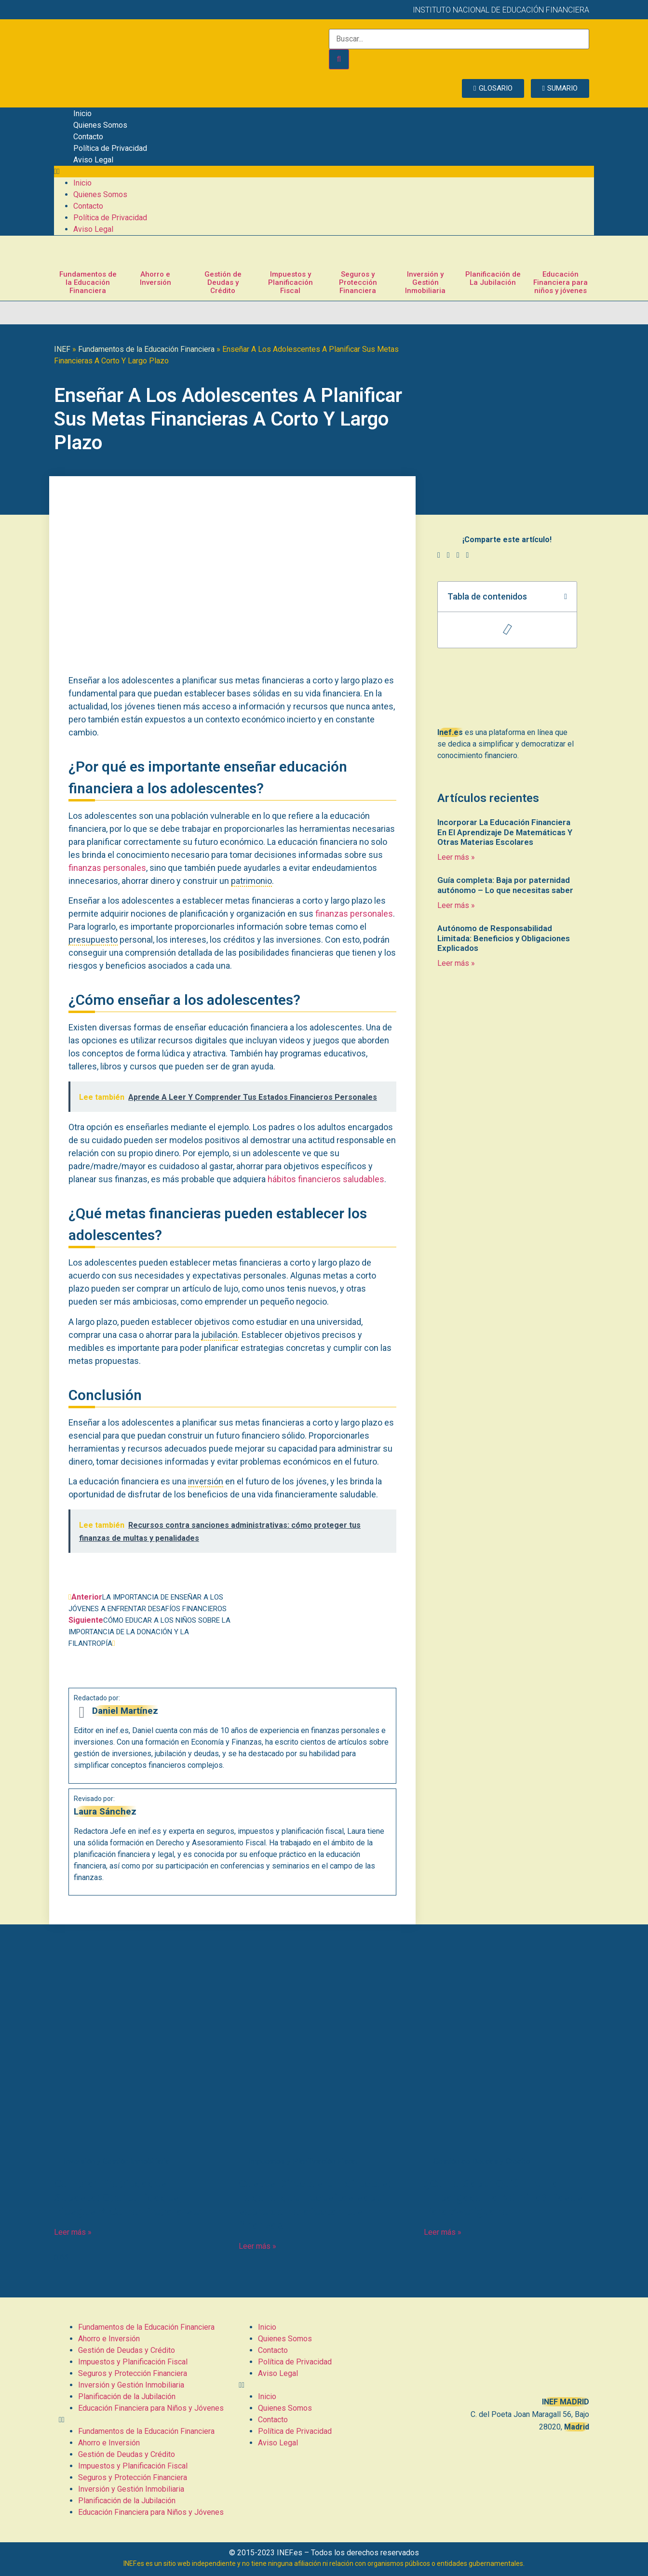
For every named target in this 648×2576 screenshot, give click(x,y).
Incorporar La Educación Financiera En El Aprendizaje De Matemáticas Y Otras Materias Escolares (504, 832)
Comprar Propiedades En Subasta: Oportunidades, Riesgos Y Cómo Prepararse (126, 2197)
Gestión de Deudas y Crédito (223, 282)
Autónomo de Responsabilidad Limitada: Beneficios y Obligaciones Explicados (503, 938)
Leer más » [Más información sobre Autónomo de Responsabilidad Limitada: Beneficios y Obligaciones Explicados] (456, 963)
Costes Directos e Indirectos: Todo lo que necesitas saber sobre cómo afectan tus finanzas (315, 2204)
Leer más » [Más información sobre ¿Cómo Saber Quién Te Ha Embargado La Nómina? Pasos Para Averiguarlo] (442, 2232)
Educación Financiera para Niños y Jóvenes (151, 2408)
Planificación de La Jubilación (493, 278)
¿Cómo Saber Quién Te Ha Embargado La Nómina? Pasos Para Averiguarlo (503, 2197)
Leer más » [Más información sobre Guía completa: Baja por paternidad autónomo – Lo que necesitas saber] (456, 905)
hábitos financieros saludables (326, 1179)
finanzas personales (107, 868)
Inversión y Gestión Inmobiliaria (425, 282)
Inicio (82, 113)
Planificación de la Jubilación (127, 2396)
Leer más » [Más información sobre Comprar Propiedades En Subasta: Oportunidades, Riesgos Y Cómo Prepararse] (73, 2232)
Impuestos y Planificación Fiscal (290, 282)
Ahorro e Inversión (155, 278)
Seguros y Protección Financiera (358, 282)
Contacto (88, 136)
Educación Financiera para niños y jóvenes (560, 282)
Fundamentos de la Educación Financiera (88, 282)
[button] (324, 171)
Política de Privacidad (110, 148)
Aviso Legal (93, 159)
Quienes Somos (100, 125)
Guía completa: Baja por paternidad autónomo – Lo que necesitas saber (505, 884)
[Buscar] (339, 59)
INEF (62, 349)
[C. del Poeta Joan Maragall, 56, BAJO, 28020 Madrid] (504, 2355)
